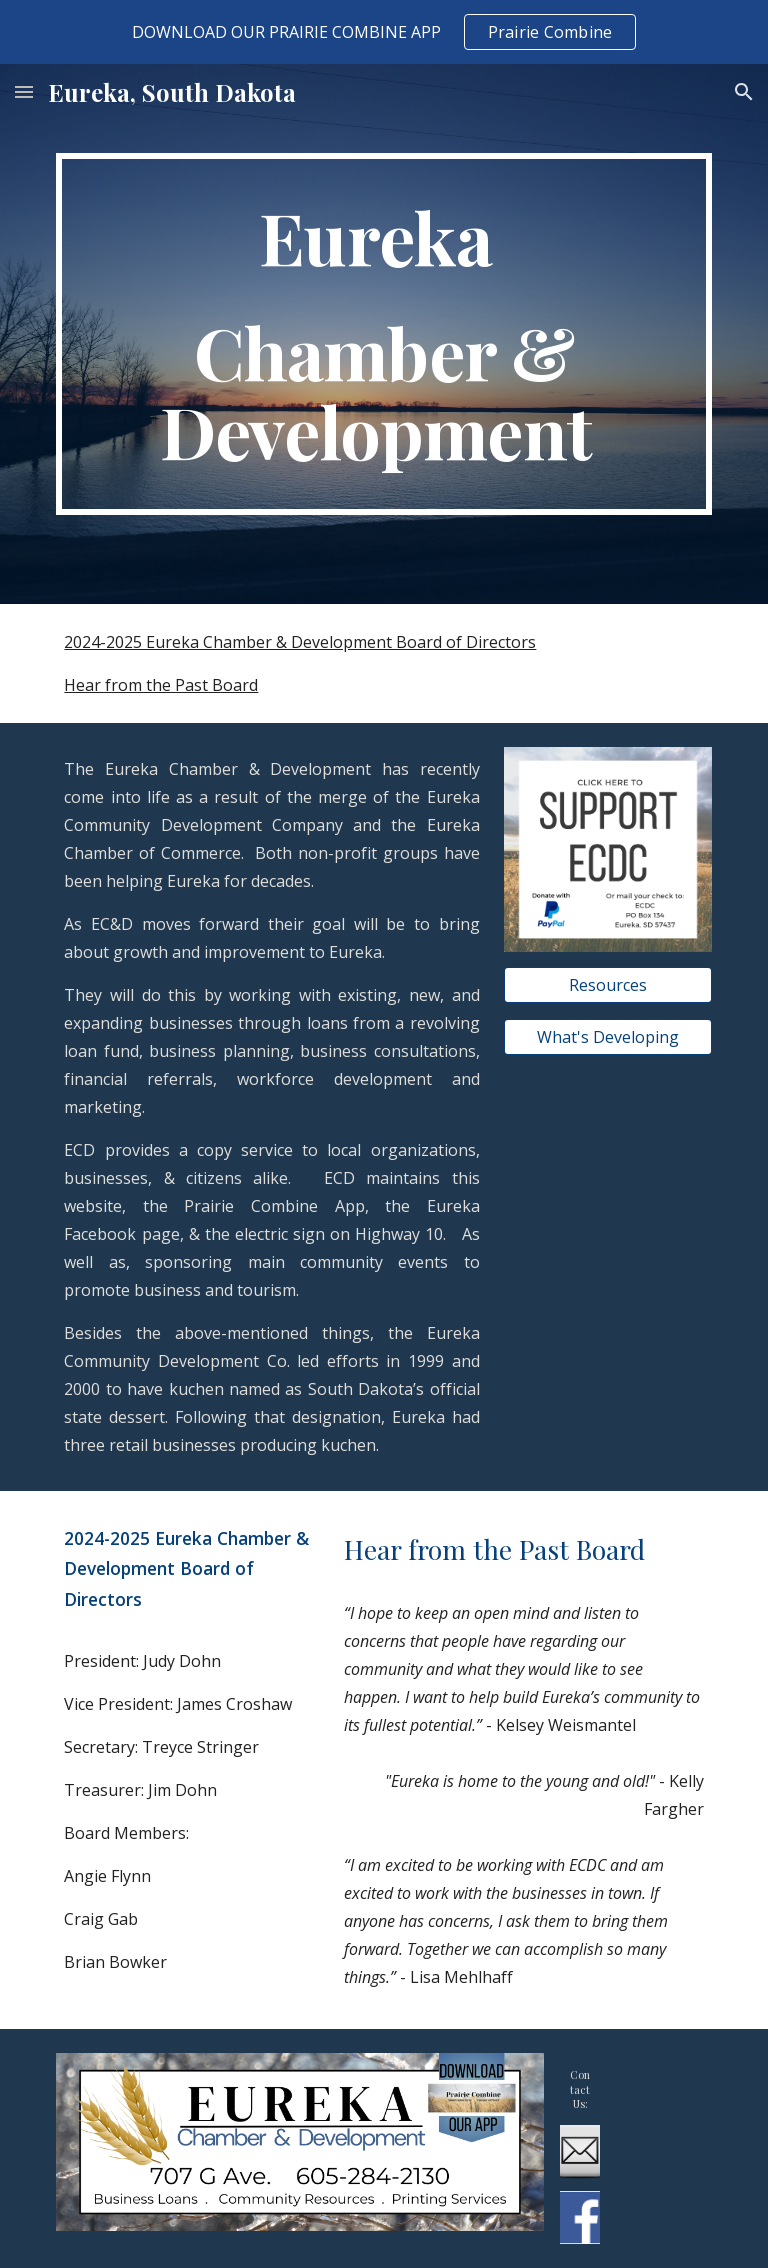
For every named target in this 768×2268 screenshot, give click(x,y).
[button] (24, 91)
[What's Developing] (607, 1037)
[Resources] (607, 985)
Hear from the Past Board (161, 685)
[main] (383, 334)
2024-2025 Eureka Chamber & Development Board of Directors (300, 642)
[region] (384, 32)
